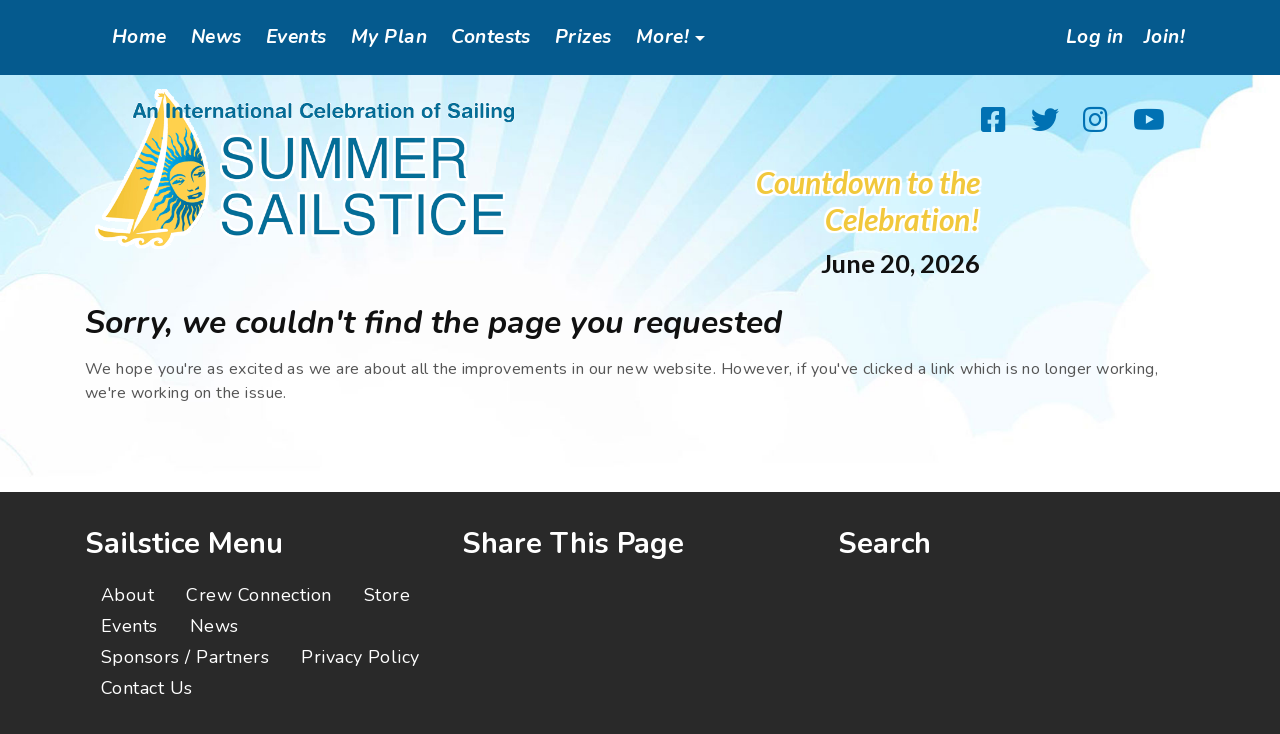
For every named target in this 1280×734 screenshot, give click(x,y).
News (216, 37)
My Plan (389, 37)
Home (139, 37)
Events (296, 37)
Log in (1089, 37)
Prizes (583, 37)
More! (662, 37)
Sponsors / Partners (185, 657)
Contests (491, 37)
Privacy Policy (360, 657)
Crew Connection (258, 595)
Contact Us (147, 688)
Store (387, 595)
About (127, 595)
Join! (1162, 37)
